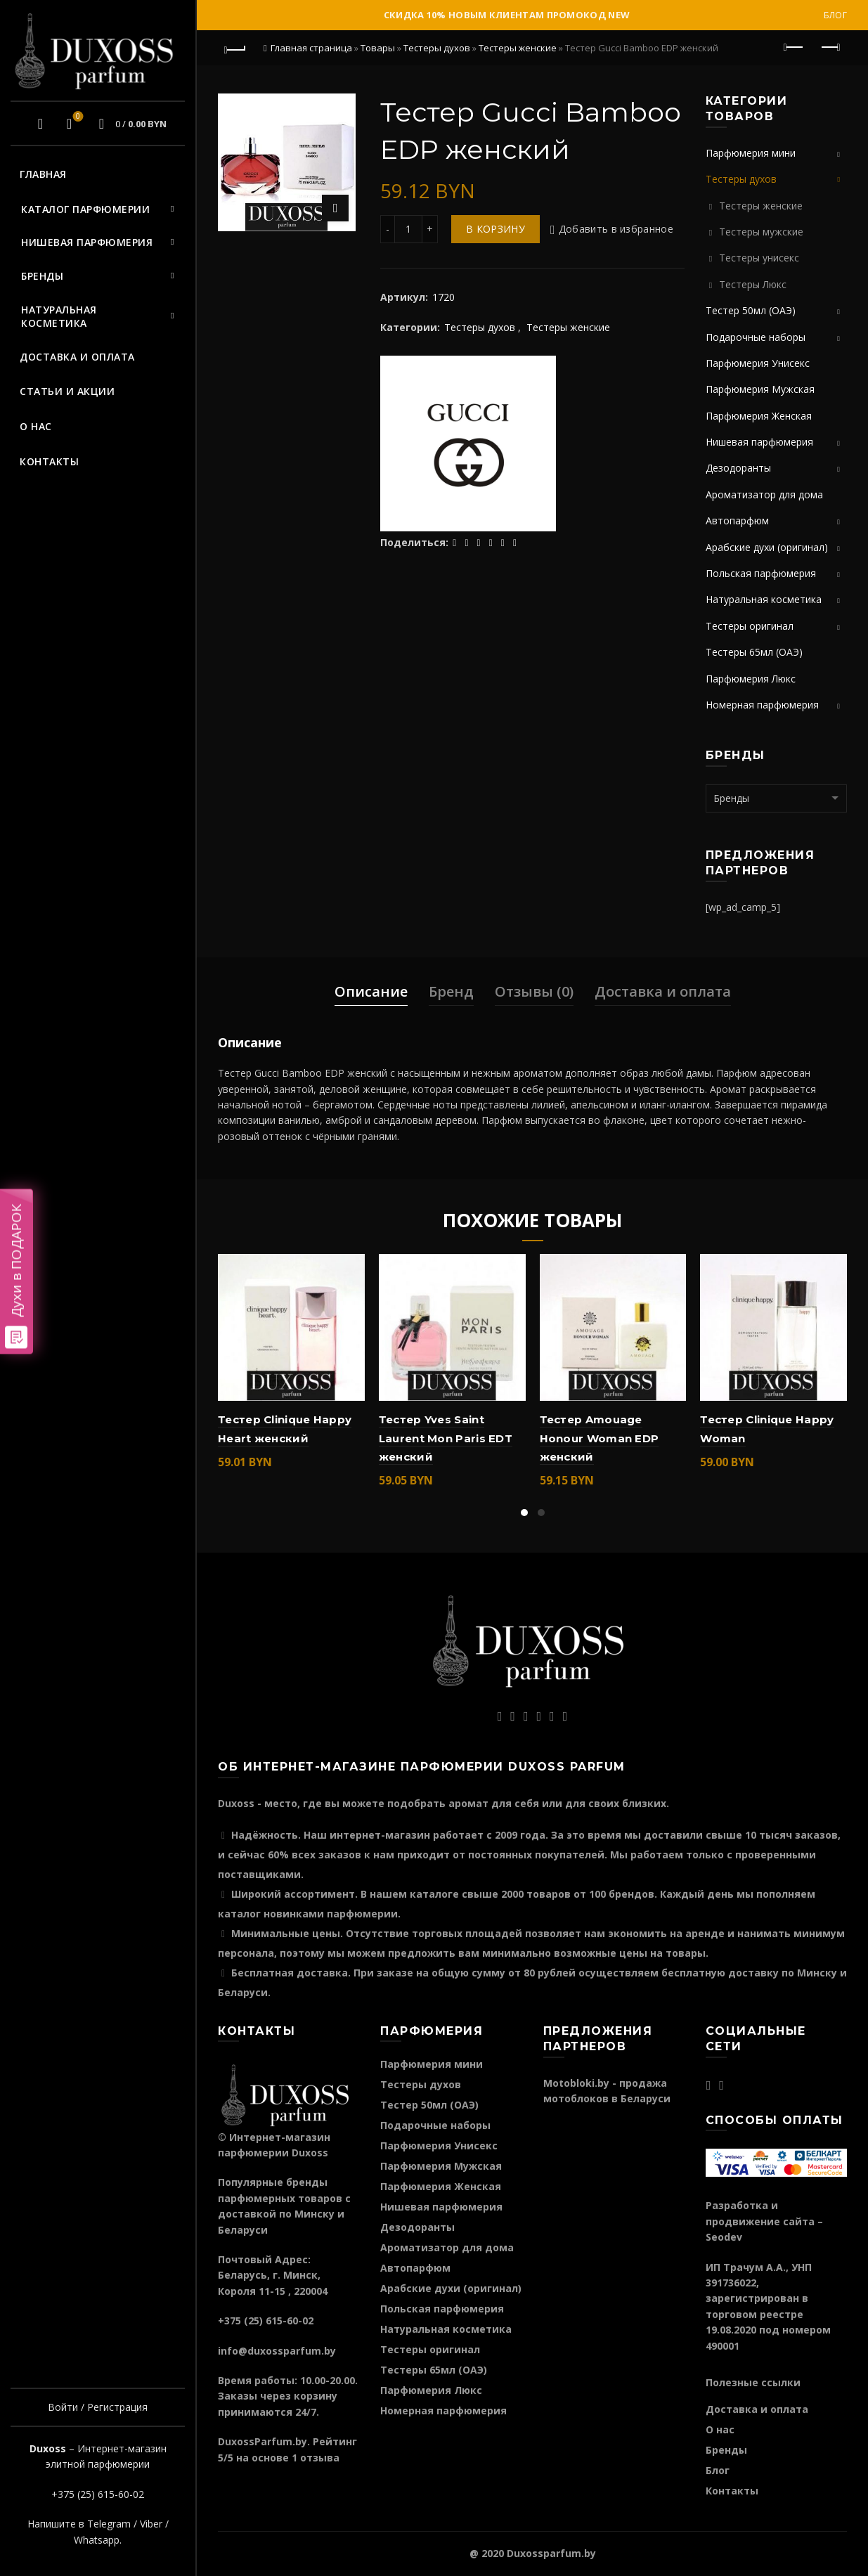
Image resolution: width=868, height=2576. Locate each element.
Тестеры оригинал (749, 626)
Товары (378, 47)
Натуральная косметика (59, 316)
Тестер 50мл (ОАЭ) (751, 310)
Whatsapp (96, 2539)
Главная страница (311, 47)
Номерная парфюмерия (762, 704)
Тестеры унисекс (759, 257)
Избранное (76, 117)
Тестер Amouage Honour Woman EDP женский (599, 1438)
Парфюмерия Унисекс (758, 363)
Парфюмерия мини (751, 153)
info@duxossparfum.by (277, 2350)
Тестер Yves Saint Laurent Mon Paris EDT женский (445, 1438)
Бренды (42, 276)
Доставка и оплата (77, 356)
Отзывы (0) (534, 991)
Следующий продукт (830, 47)
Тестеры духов (436, 47)
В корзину (495, 228)
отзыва (319, 2457)
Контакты (49, 461)
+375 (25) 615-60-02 (97, 2494)
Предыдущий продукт (794, 47)
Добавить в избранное (616, 228)
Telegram (109, 2523)
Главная (43, 174)
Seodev (724, 2237)
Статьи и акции (67, 391)
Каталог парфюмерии (85, 209)
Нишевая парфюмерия (87, 242)
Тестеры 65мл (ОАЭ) (754, 652)
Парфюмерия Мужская (760, 389)
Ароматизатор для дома (764, 494)
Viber (151, 2523)
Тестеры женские (518, 47)
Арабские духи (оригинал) (767, 547)
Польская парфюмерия (761, 573)
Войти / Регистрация (98, 2407)
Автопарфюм (737, 520)
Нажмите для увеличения (335, 208)
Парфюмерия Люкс (751, 678)
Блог (835, 15)
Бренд (451, 991)
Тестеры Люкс (752, 284)
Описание (371, 991)
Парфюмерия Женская (759, 415)
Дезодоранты (738, 467)
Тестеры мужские (761, 231)
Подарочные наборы (755, 337)
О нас (36, 426)
